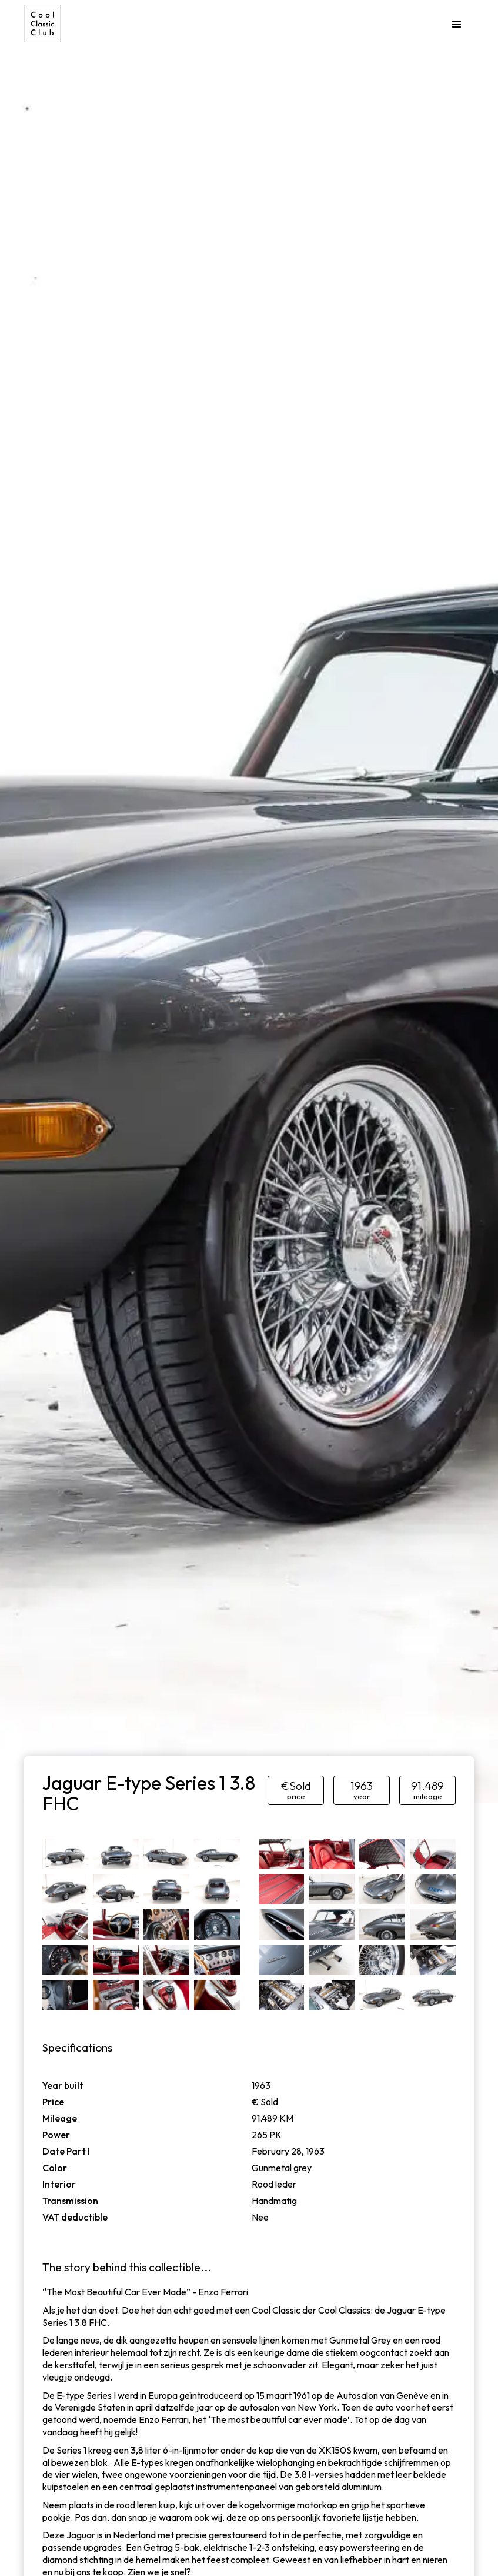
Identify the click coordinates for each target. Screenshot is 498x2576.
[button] (456, 24)
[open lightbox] (65, 1854)
